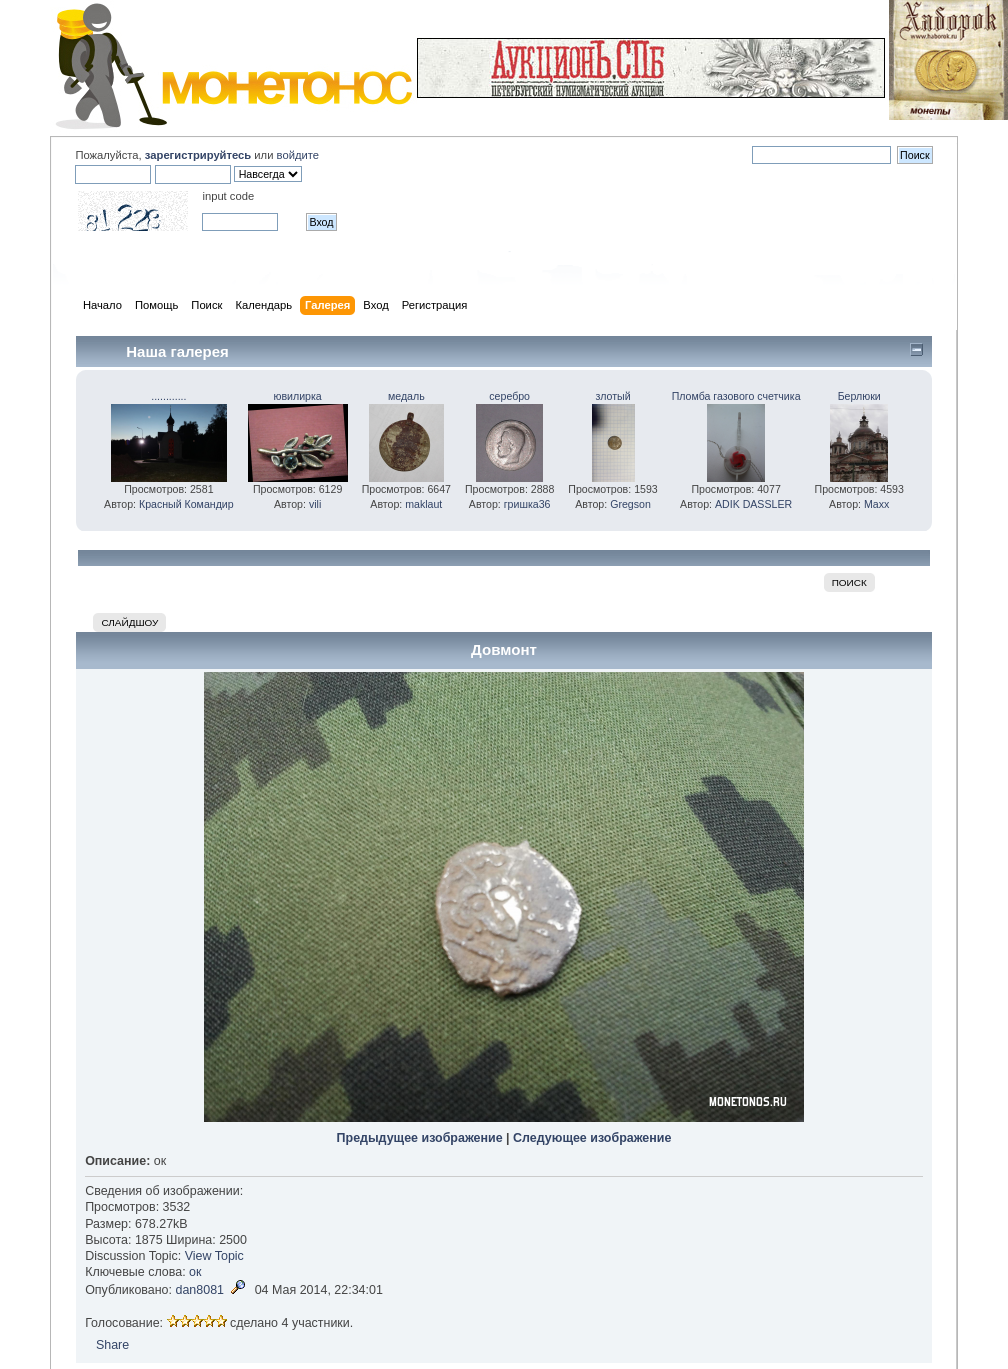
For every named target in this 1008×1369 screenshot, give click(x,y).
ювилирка (298, 396)
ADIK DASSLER (753, 504)
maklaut (423, 504)
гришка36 (527, 504)
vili (315, 504)
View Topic (214, 1256)
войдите (298, 155)
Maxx (876, 504)
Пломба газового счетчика (736, 396)
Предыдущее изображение (420, 1138)
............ (168, 396)
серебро (509, 396)
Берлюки (859, 396)
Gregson (630, 504)
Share (112, 1345)
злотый (612, 396)
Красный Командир (186, 504)
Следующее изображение (592, 1138)
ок (195, 1272)
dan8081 (199, 1290)
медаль (406, 396)
